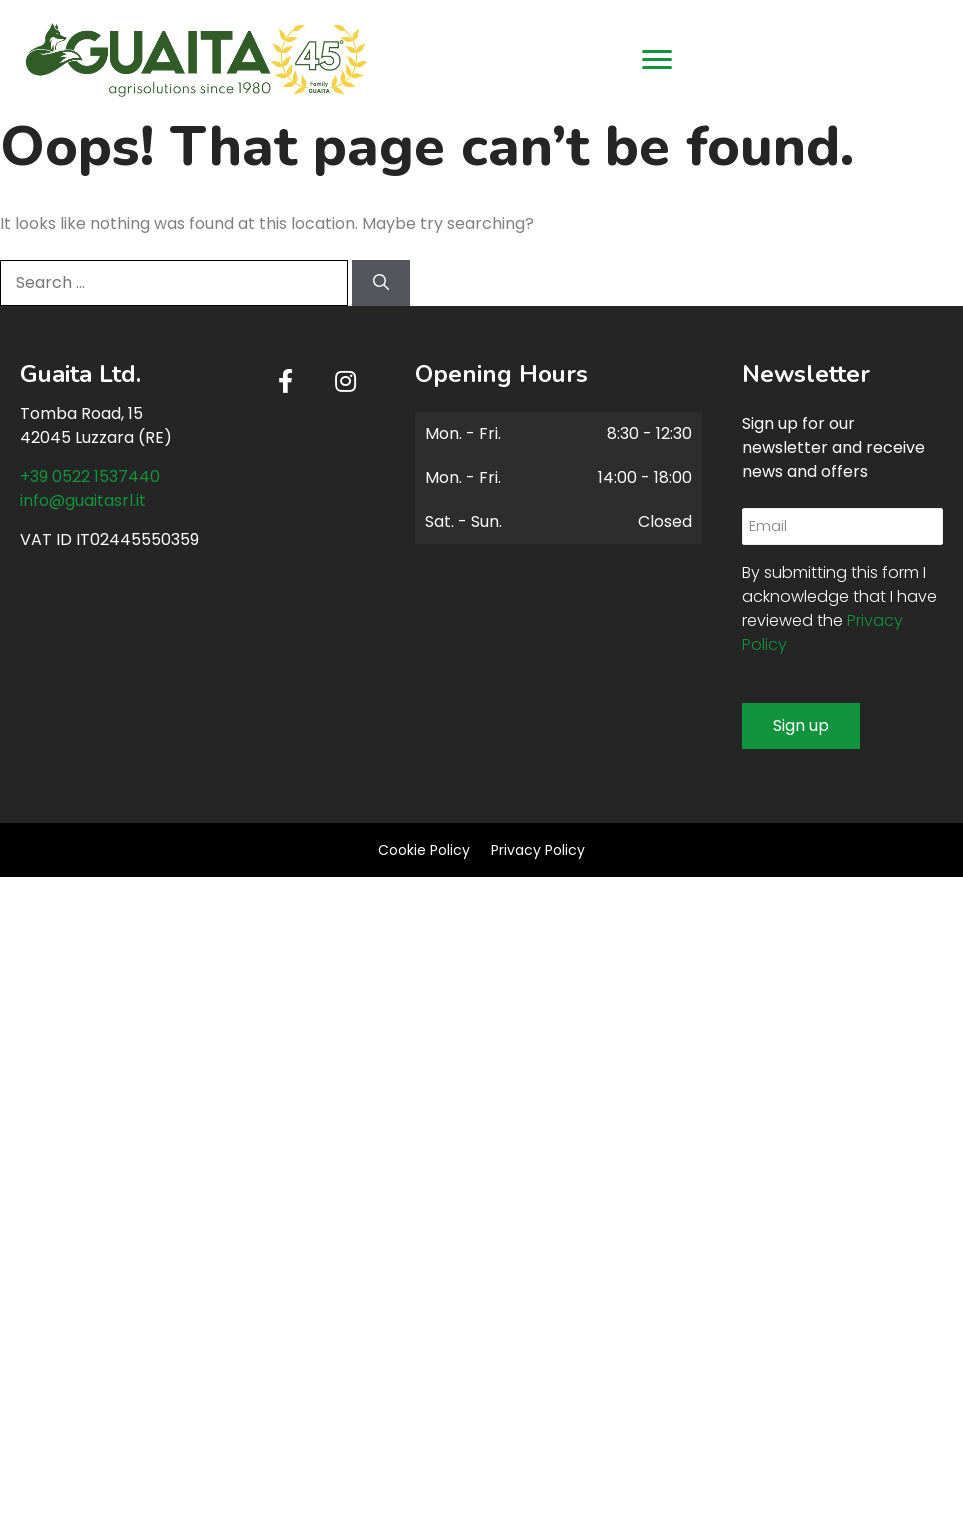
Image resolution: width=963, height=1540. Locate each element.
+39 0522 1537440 (90, 476)
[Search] (381, 283)
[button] (286, 381)
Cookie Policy (424, 850)
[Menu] (657, 60)
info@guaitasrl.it (83, 500)
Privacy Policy (538, 850)
